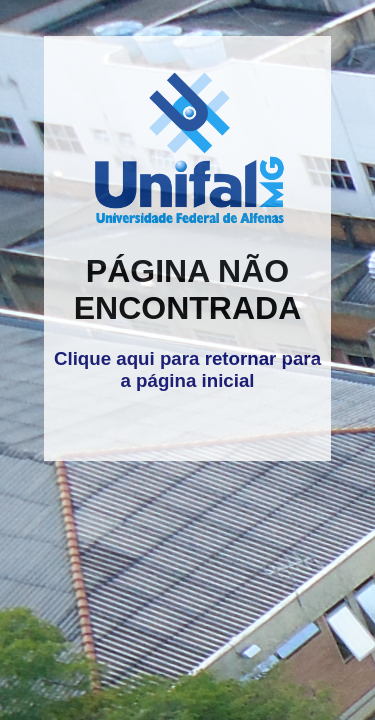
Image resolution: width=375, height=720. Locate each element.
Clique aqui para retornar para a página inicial (187, 369)
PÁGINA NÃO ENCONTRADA (188, 289)
